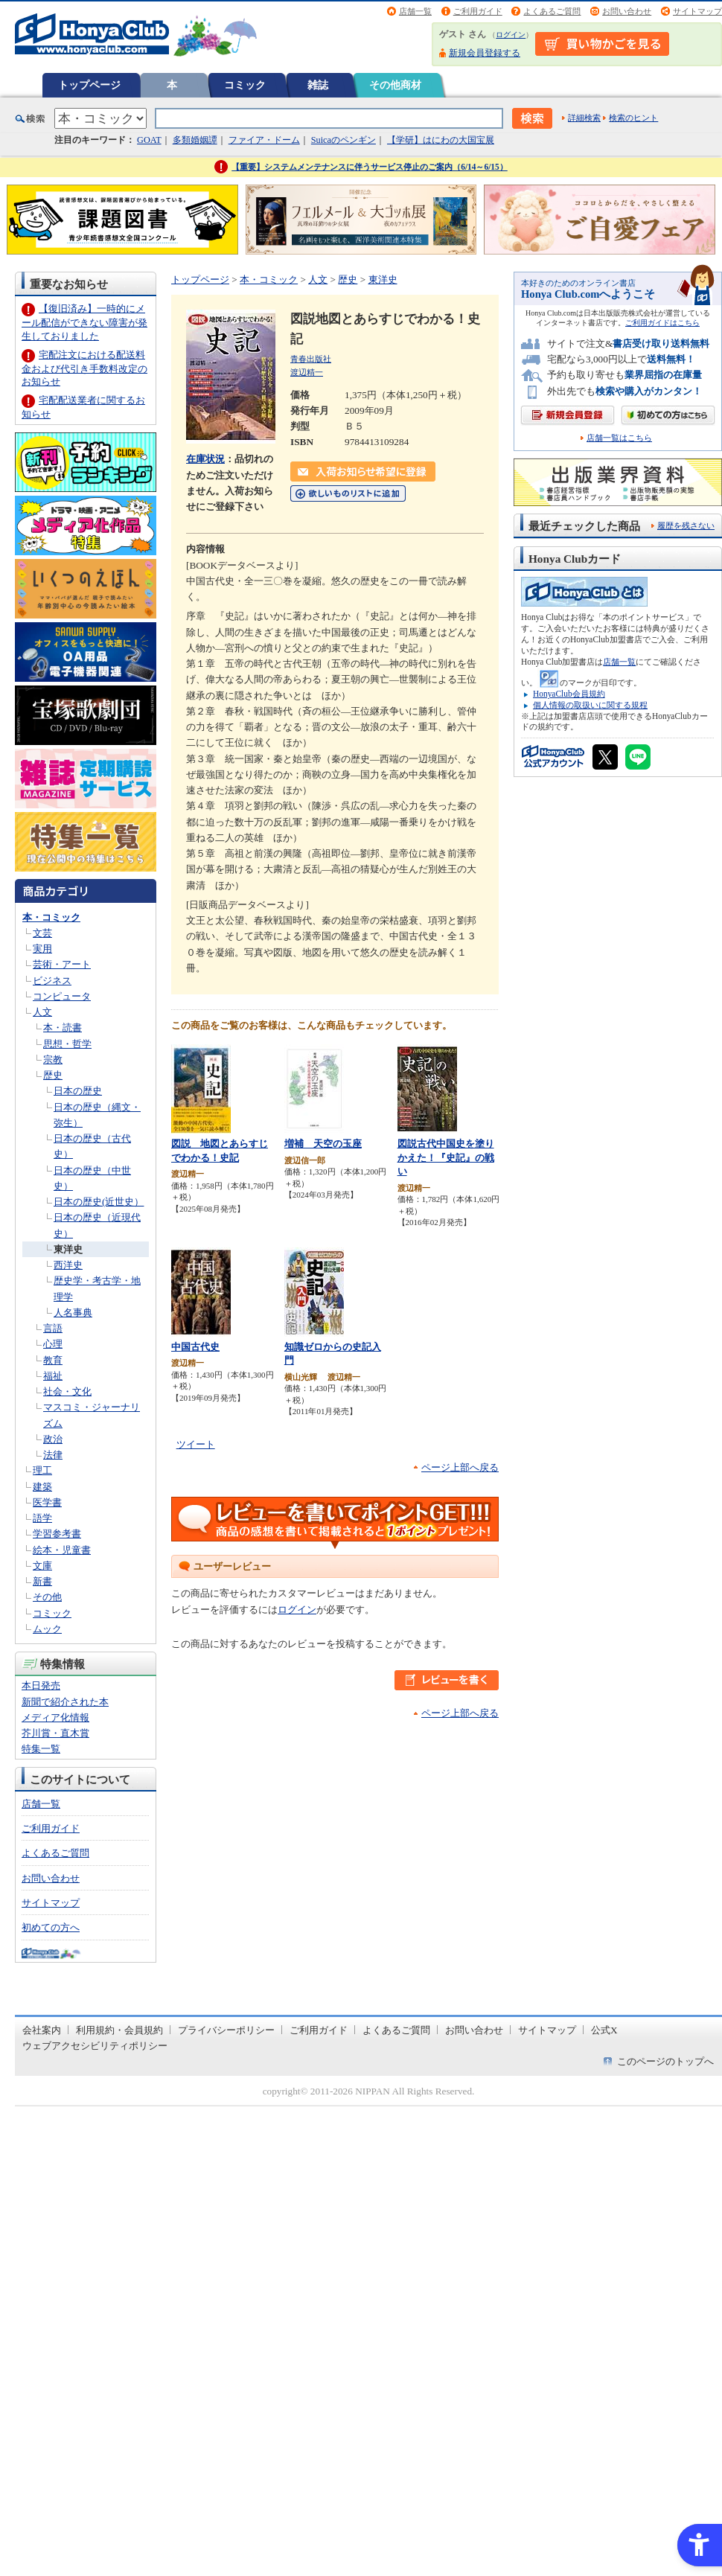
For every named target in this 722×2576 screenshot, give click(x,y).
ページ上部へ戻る (460, 1467)
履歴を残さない (686, 525)
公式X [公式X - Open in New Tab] (604, 2030)
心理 (53, 1343)
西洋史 (68, 1265)
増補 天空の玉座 (323, 1143)
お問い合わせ (626, 11)
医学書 (47, 1502)
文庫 (42, 1565)
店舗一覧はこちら (619, 438)
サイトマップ (697, 11)
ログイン (510, 35)
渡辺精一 (306, 372)
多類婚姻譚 (195, 140)
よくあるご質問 (552, 11)
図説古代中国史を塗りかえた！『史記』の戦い (445, 1157)
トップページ (89, 85)
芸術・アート (62, 964)
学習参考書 (57, 1533)
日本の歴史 (78, 1090)
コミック (245, 85)
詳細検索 (584, 117)
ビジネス (52, 980)
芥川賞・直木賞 (55, 1733)
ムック (47, 1628)
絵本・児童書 (62, 1550)
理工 (42, 1470)
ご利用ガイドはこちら (662, 323)
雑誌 (317, 85)
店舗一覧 (415, 11)
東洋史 (68, 1249)
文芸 (42, 933)
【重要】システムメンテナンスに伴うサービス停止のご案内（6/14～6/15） (369, 166)
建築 (42, 1486)
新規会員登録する (484, 53)
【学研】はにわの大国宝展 (440, 140)
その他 (47, 1596)
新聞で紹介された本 (65, 1701)
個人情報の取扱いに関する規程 (590, 704)
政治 (53, 1439)
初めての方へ (51, 1927)
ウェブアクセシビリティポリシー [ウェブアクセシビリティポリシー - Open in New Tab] (94, 2045)
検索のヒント (633, 117)
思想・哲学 (67, 1043)
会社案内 (41, 2030)
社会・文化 (67, 1391)
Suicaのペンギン (343, 140)
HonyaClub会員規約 (569, 693)
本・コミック (51, 917)
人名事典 (73, 1312)
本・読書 (62, 1027)
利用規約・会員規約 (119, 2030)
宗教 (53, 1059)
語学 (42, 1518)
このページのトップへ (665, 2061)
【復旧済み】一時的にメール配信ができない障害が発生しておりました (84, 322)
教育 (53, 1360)
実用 (42, 948)
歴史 (53, 1075)
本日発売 (41, 1685)
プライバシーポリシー (226, 2030)
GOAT (149, 140)
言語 (53, 1328)
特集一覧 (41, 1748)
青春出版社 (310, 358)
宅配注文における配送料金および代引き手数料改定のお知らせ (84, 368)
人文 (42, 1011)
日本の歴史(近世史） (99, 1201)
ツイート (195, 1444)
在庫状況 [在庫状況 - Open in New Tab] (205, 458)
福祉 (53, 1375)
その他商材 (395, 85)
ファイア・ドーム (264, 140)
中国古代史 (195, 1346)
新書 (42, 1581)
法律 (53, 1454)
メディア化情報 (55, 1717)
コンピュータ (62, 996)
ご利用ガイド (477, 11)
